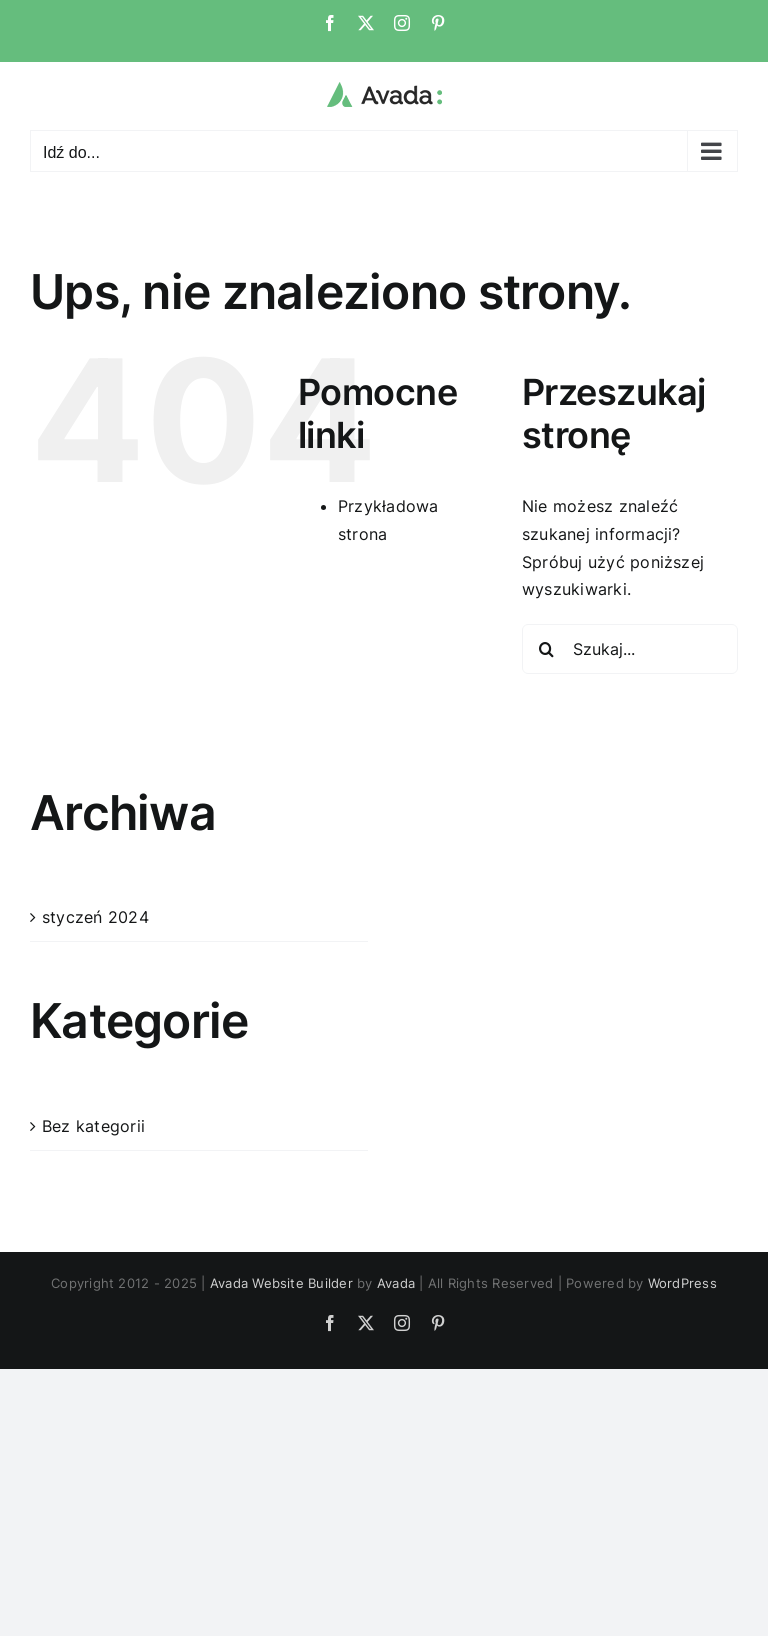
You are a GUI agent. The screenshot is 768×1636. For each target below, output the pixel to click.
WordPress (682, 1283)
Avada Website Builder (281, 1283)
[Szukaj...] (630, 649)
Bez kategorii (93, 1126)
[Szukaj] (547, 649)
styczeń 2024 (95, 917)
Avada (396, 1283)
